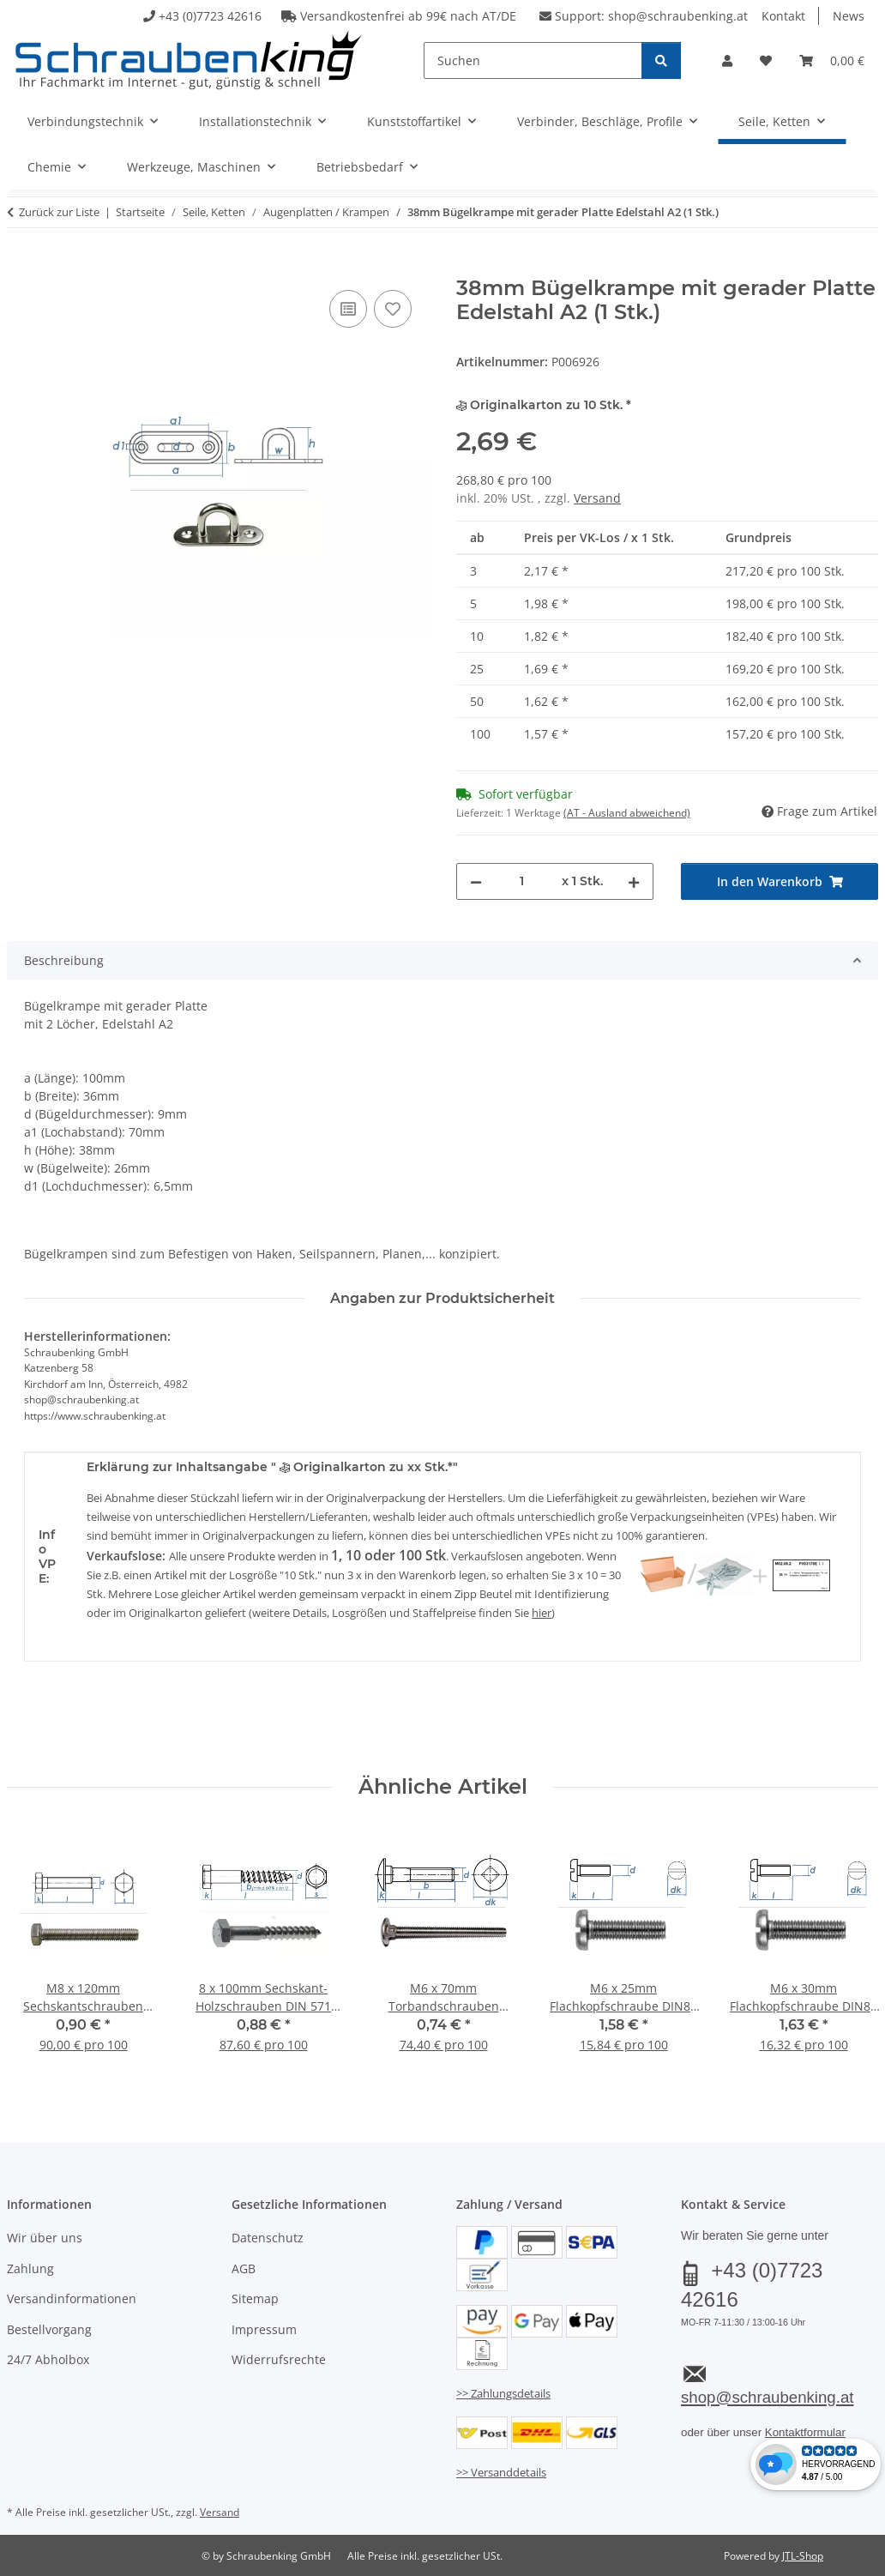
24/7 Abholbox (48, 2359)
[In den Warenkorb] (20, 266)
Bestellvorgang (49, 2329)
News (848, 16)
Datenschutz (268, 2237)
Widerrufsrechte (279, 2359)
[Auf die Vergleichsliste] (348, 309)
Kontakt (783, 16)
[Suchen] (533, 60)
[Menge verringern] (476, 881)
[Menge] (522, 881)
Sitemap (255, 2298)
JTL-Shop (802, 2556)
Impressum (264, 2329)
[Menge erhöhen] (634, 881)
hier (541, 1612)
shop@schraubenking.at (678, 16)
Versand (597, 498)
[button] (727, 60)
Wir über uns (44, 2237)
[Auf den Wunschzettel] (393, 309)
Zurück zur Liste (59, 212)
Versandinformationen (71, 2298)
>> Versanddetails (501, 2472)
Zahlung (30, 2268)
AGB (244, 2268)
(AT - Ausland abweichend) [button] (626, 812)
